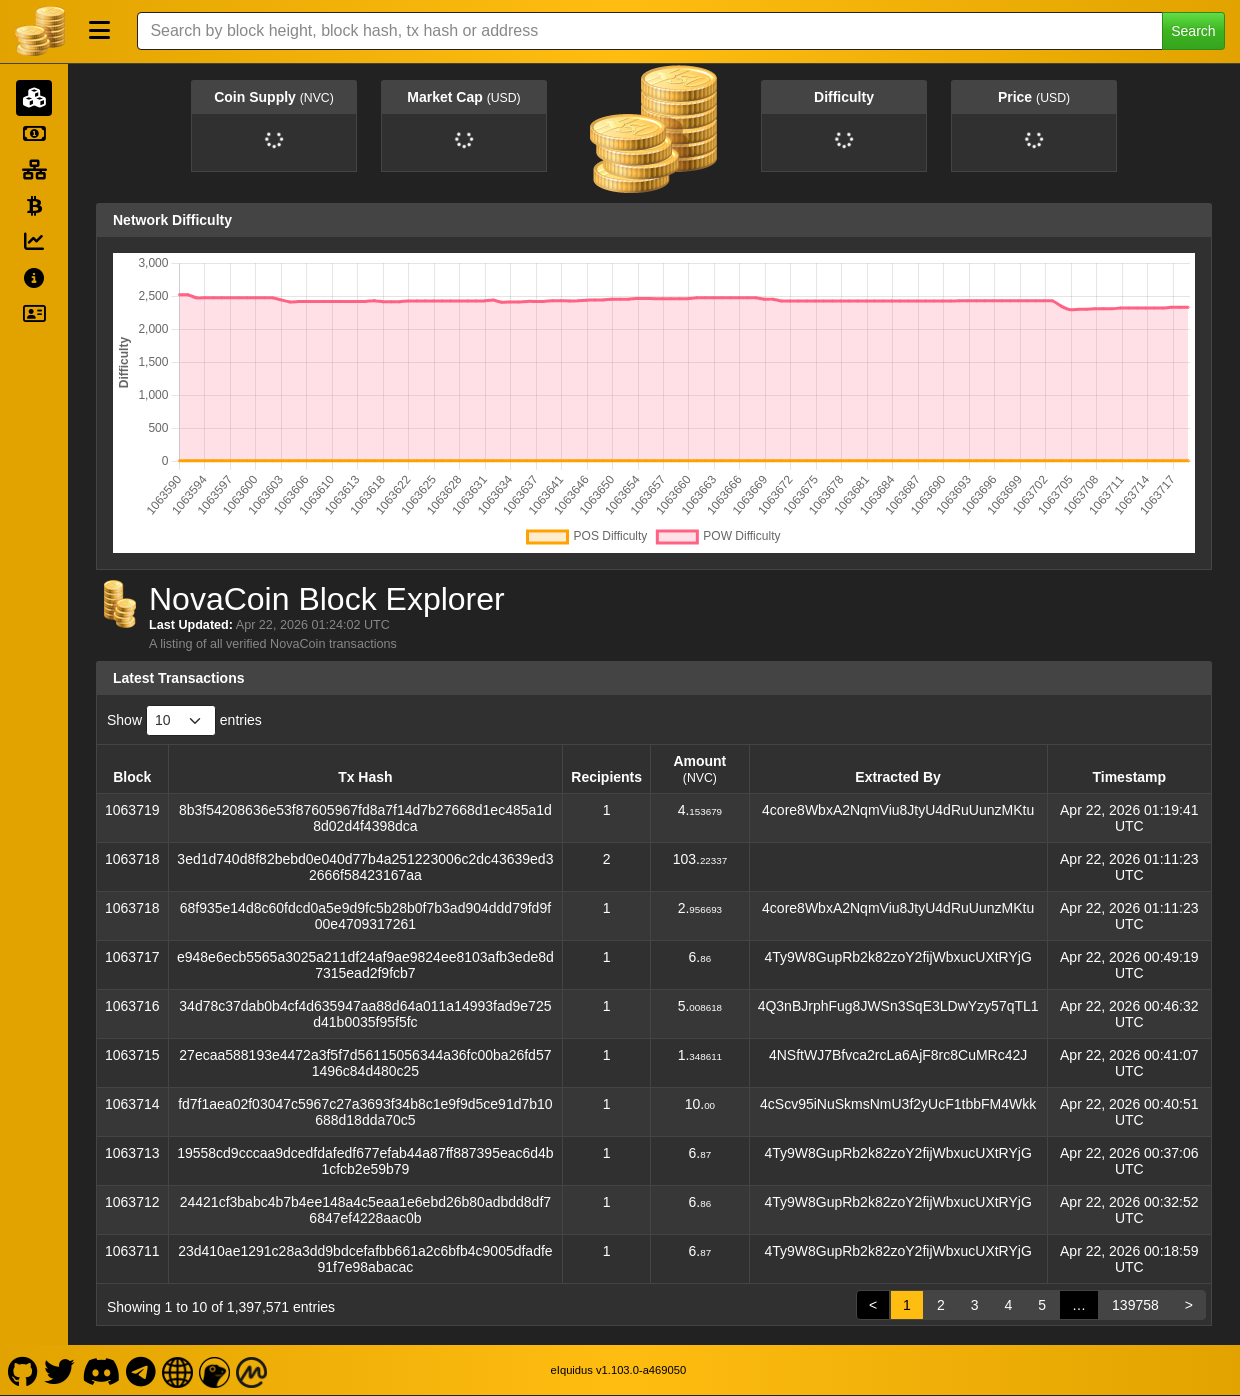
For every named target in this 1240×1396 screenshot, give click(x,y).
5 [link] (1042, 1305)
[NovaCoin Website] (178, 1370)
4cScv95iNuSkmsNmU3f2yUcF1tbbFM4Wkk (898, 1104)
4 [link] (1008, 1305)
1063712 (132, 1202)
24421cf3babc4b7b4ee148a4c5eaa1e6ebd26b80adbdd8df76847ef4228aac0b (365, 1210)
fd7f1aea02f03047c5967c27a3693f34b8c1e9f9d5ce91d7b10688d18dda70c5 (365, 1112)
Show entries (184, 720)
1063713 (132, 1153)
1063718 (132, 859)
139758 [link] (1135, 1305)
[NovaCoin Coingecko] (215, 1370)
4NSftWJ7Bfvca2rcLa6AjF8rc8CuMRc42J (898, 1055)
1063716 (132, 1006)
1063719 (132, 810)
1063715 (132, 1055)
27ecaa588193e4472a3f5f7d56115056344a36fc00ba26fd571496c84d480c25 (365, 1063)
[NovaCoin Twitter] (60, 1370)
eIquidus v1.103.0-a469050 (619, 1370)
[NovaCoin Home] (40, 31)
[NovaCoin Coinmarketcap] (252, 1370)
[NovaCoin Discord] (100, 1370)
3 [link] (975, 1305)
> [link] (1189, 1305)
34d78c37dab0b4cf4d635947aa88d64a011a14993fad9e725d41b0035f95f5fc (365, 1014)
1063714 (132, 1104)
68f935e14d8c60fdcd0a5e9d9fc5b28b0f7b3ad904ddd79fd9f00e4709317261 (365, 916)
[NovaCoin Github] (22, 1370)
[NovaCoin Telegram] (141, 1370)
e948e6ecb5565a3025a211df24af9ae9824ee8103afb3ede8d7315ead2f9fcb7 (365, 965)
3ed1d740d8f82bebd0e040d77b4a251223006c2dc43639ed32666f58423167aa (365, 867)
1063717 (132, 957)
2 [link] (941, 1305)
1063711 (132, 1251)
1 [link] (907, 1305)
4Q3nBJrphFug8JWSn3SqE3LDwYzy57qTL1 (898, 1006)
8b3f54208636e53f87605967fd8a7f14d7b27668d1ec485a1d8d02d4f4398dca (365, 818)
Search (1193, 31)
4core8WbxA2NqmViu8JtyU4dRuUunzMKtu (898, 810)
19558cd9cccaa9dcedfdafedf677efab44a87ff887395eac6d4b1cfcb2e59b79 (365, 1161)
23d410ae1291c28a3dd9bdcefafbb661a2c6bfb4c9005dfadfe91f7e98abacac (365, 1259)
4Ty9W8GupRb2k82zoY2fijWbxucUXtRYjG (897, 957)
